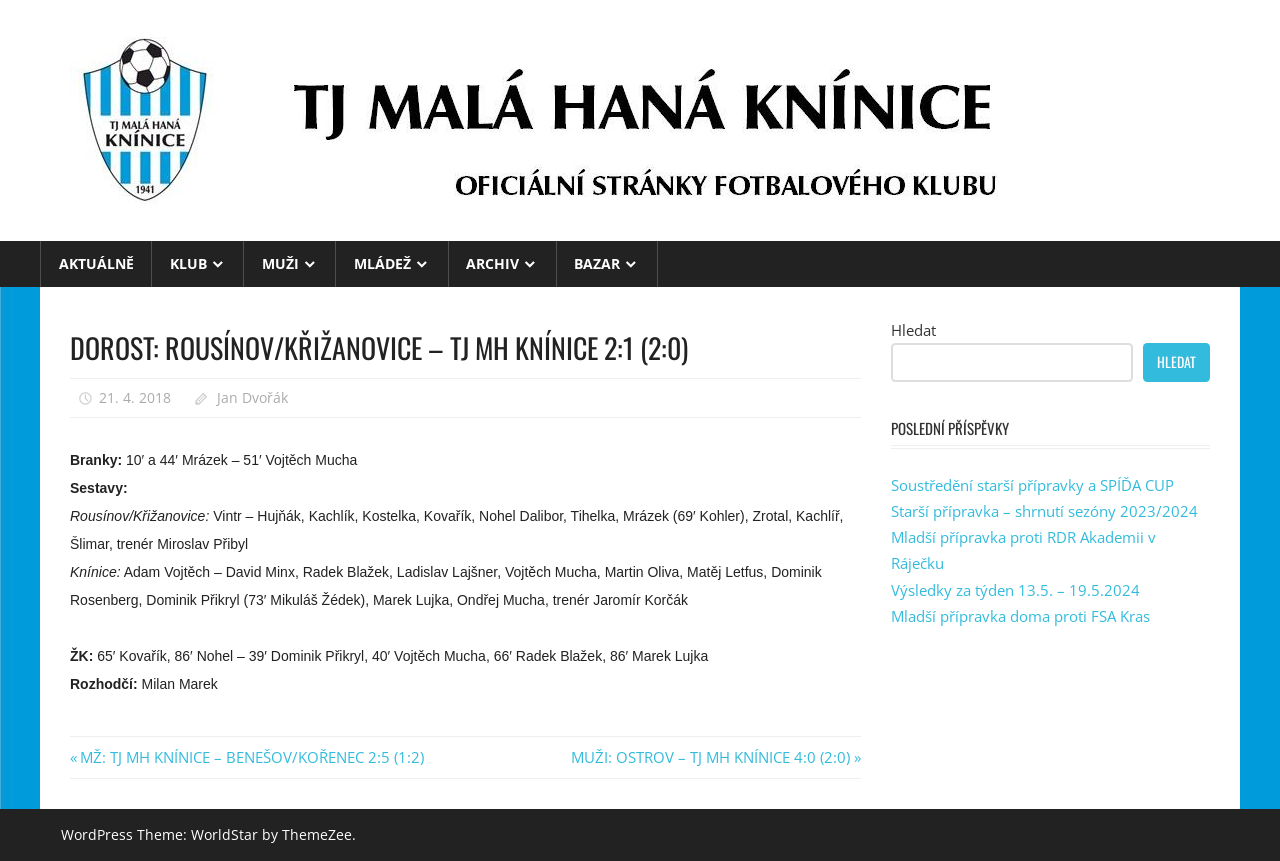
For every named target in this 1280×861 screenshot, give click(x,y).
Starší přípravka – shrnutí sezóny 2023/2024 (1044, 511)
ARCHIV (492, 263)
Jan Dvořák (252, 397)
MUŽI (280, 263)
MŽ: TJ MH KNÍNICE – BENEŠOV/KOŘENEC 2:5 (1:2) (251, 757)
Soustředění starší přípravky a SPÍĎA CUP (1032, 485)
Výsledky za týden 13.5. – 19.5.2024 (1015, 590)
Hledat (913, 330)
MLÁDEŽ (382, 263)
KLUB (188, 263)
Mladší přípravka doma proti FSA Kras (1020, 616)
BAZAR (597, 263)
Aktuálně (96, 263)
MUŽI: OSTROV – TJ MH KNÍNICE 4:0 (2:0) (710, 757)
